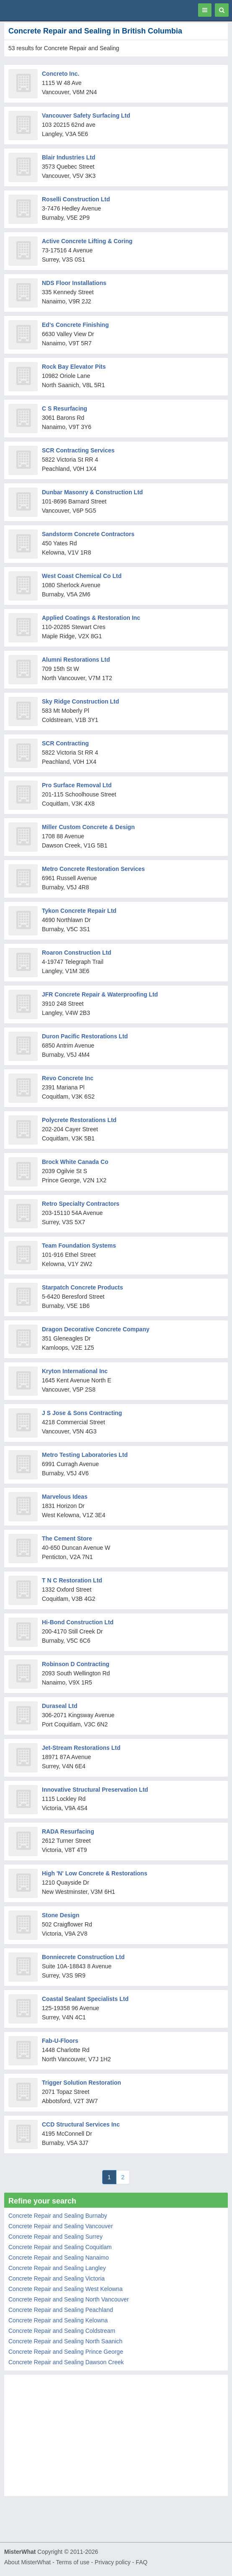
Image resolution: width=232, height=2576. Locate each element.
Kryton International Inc (75, 1371)
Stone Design (60, 1915)
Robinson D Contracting (75, 1664)
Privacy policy (113, 2562)
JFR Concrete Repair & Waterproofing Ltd (100, 994)
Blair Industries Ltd (68, 157)
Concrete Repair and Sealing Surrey (55, 2236)
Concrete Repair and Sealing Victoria (56, 2278)
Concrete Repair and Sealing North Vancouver (68, 2299)
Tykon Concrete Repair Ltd (79, 910)
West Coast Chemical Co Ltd (81, 576)
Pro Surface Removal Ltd (77, 785)
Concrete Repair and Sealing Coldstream (61, 2330)
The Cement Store (67, 1538)
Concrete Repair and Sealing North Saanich (65, 2341)
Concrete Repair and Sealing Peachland (60, 2309)
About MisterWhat (27, 2562)
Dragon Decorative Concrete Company (96, 1329)
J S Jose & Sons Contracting (82, 1413)
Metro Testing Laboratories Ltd (85, 1454)
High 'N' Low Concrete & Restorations (94, 1873)
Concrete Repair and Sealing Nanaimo (58, 2257)
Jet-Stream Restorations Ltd (81, 1747)
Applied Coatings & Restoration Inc (91, 617)
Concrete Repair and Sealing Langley (57, 2268)
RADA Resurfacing (68, 1831)
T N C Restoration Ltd (72, 1580)
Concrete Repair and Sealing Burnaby (57, 2215)
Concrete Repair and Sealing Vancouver (60, 2226)
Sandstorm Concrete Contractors (88, 534)
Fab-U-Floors (60, 2040)
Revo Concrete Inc (67, 1078)
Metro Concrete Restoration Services (93, 869)
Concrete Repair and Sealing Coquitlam (60, 2247)
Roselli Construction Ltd (76, 199)
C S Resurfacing (64, 408)
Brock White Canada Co (75, 1161)
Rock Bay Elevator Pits (74, 366)
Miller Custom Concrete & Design (88, 827)
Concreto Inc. (60, 73)
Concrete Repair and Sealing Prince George (65, 2351)
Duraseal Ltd (59, 1706)
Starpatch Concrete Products (82, 1287)
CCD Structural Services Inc (81, 2124)
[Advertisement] (116, 2437)
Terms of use (72, 2562)
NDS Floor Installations (74, 283)
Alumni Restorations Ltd (76, 659)
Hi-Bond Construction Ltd (77, 1622)
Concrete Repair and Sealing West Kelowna (65, 2289)
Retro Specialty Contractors (80, 1203)
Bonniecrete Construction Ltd (83, 1957)
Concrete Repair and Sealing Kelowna (58, 2320)
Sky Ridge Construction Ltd (80, 701)
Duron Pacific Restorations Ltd (85, 1036)
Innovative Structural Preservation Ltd (95, 1789)
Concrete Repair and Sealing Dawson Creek (66, 2362)
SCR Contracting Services (78, 450)
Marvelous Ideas (65, 1496)
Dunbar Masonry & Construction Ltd (92, 492)
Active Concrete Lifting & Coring (87, 241)
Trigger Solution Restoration (81, 2082)
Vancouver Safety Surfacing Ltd (86, 115)
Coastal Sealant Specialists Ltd (85, 1999)
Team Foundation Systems (79, 1245)
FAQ (141, 2562)
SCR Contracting (65, 743)
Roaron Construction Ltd (76, 952)
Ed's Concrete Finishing (75, 324)
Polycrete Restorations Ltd (79, 1120)
